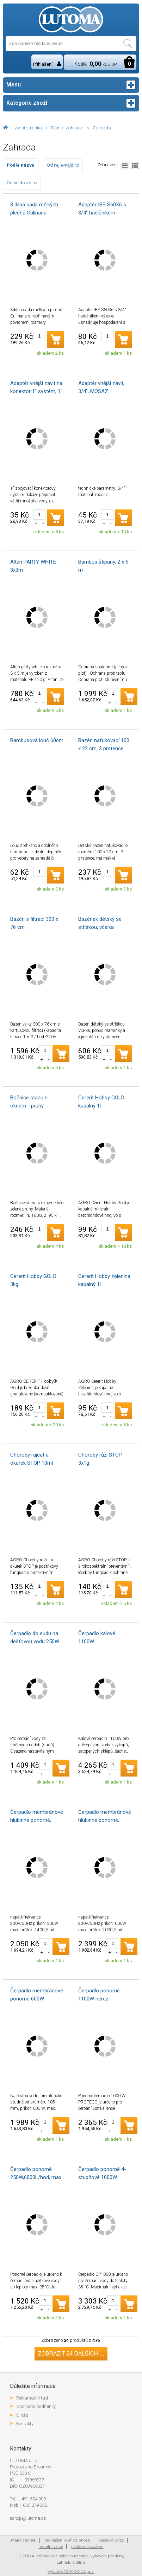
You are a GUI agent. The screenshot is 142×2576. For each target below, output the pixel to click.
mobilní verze (50, 2546)
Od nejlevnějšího (63, 165)
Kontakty (24, 2423)
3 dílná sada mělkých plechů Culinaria (34, 208)
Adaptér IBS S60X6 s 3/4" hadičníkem (102, 208)
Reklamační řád (32, 2398)
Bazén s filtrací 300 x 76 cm (34, 923)
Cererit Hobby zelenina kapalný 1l (104, 1280)
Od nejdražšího (22, 182)
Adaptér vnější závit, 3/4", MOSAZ (101, 387)
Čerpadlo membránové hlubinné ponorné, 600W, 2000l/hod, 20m (104, 1816)
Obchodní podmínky (36, 2406)
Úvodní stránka (26, 127)
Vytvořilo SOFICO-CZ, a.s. (71, 2571)
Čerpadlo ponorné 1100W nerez (99, 1994)
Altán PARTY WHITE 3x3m (33, 566)
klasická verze (111, 2540)
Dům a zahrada (67, 127)
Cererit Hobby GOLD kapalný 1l (101, 1101)
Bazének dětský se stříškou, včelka (100, 923)
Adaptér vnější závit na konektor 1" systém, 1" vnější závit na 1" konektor (36, 388)
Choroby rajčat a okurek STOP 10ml (31, 1459)
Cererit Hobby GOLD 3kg (33, 1280)
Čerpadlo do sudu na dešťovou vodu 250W (34, 1637)
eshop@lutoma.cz (28, 2518)
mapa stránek (23, 2540)
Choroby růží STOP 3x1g (100, 1459)
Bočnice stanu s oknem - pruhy (29, 1101)
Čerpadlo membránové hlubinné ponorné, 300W (36, 1816)
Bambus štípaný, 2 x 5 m (103, 566)
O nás (22, 2415)
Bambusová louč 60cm (36, 740)
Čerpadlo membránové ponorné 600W (36, 1994)
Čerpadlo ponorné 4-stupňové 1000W (102, 2173)
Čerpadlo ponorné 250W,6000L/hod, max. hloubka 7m (36, 2174)
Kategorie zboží (71, 103)
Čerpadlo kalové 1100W (96, 1637)
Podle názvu (21, 165)
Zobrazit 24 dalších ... (71, 2354)
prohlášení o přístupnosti (67, 2540)
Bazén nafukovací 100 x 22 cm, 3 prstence (103, 744)
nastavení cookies (87, 2546)
